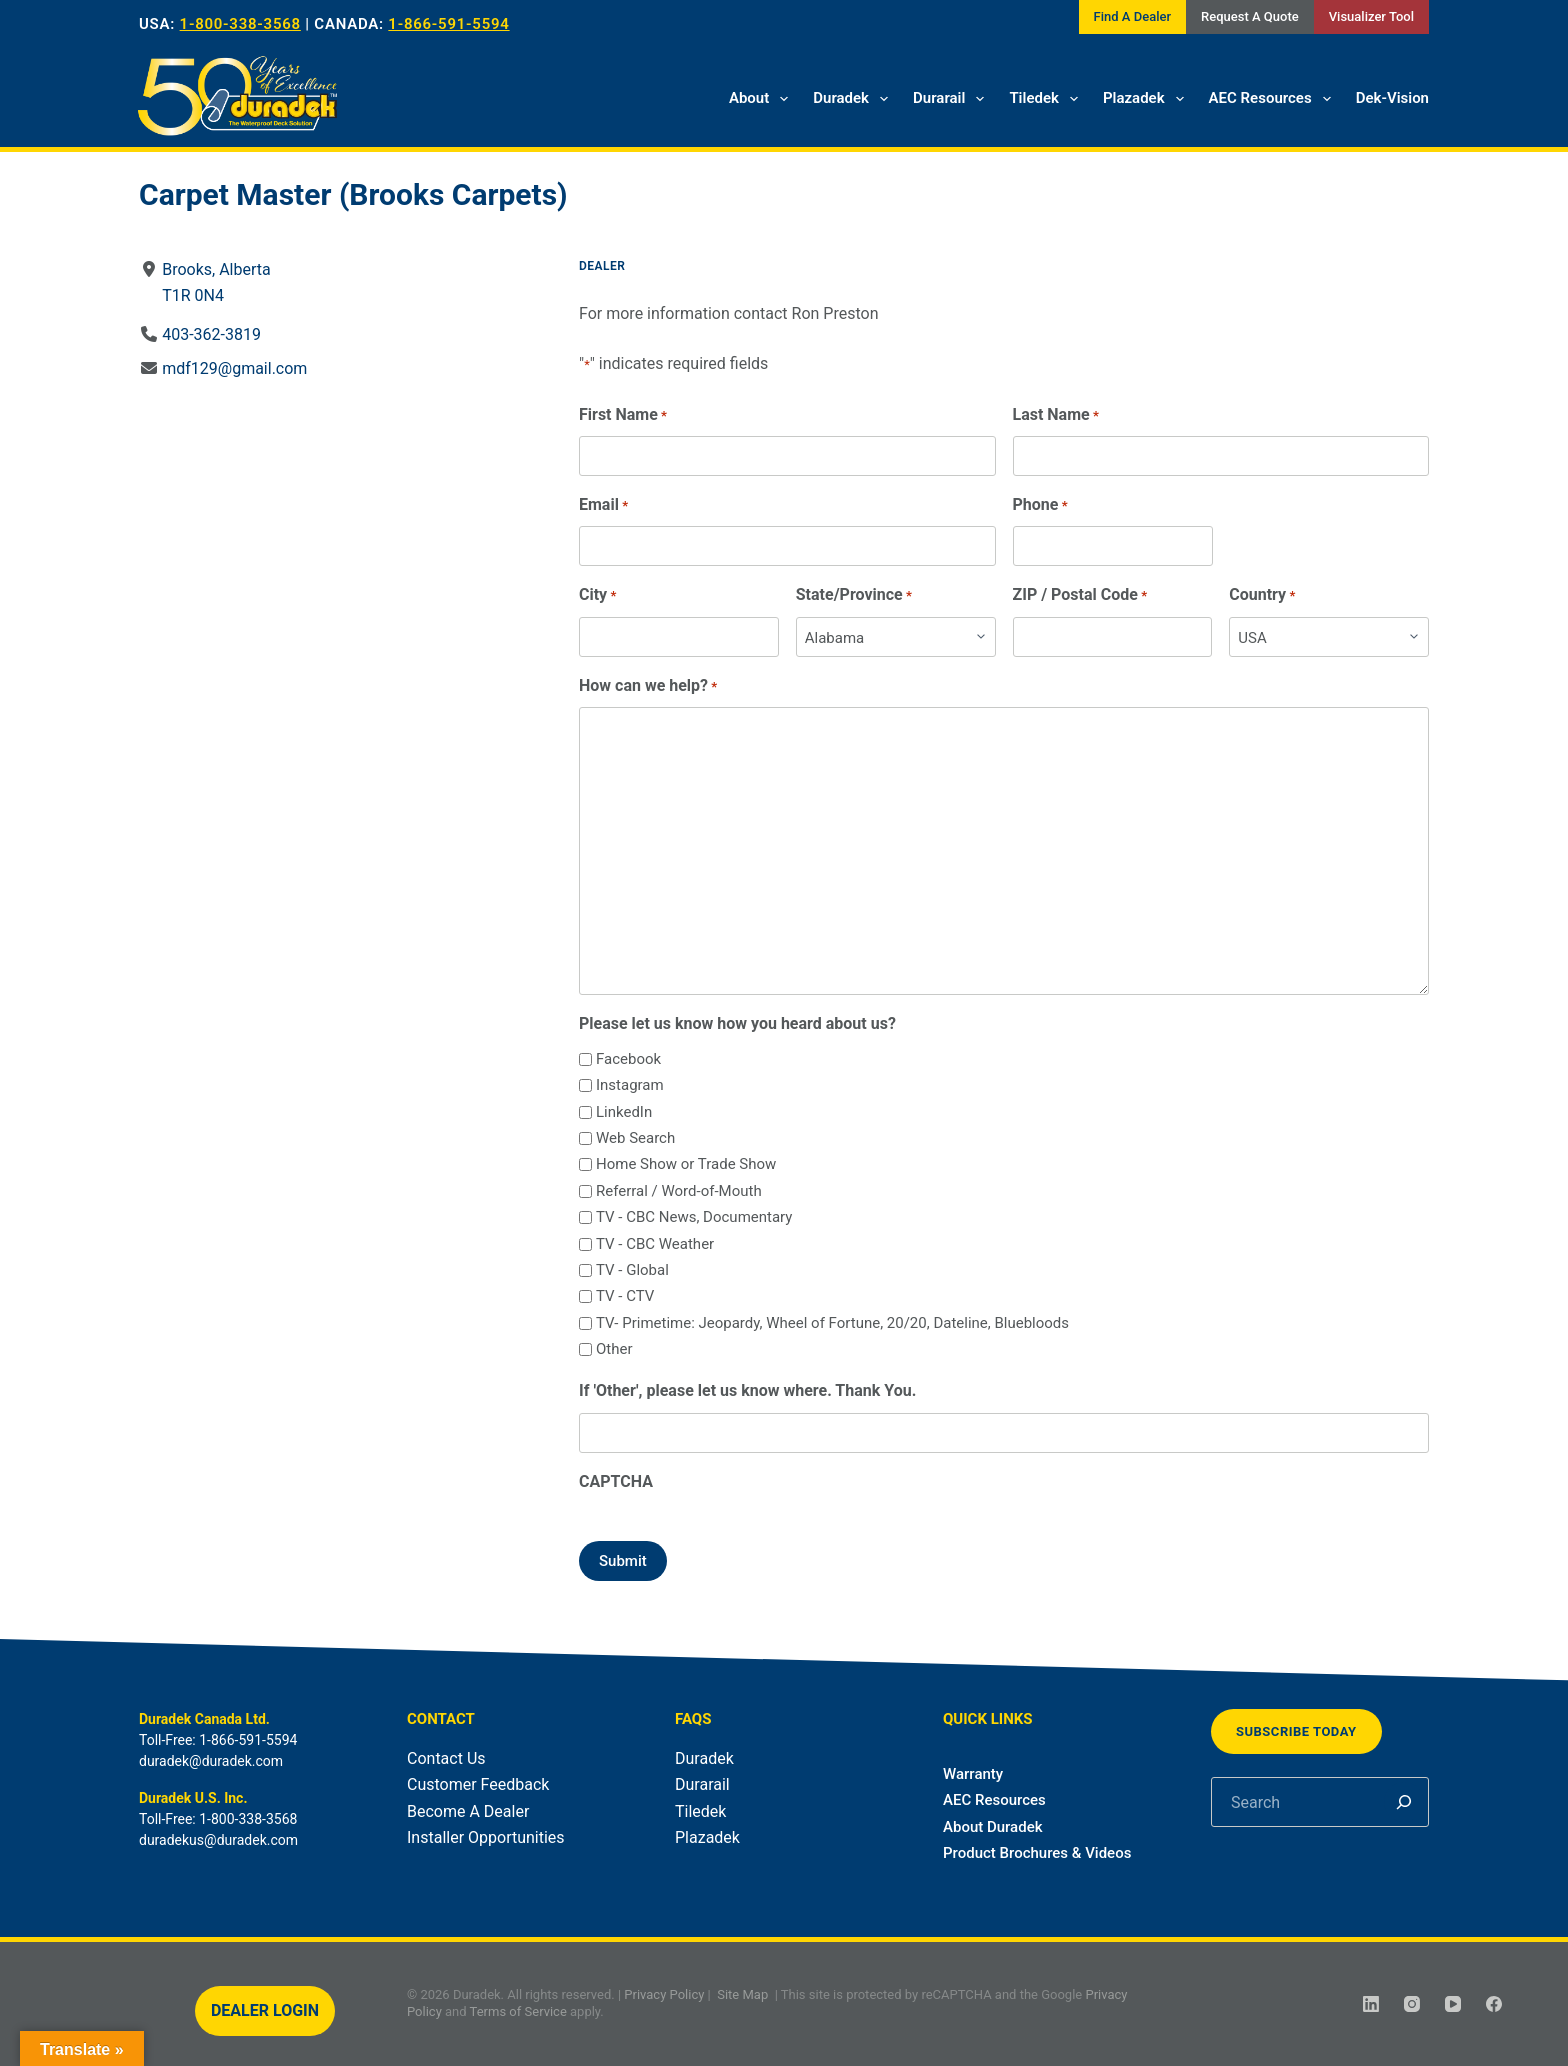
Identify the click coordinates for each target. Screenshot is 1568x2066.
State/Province (854, 595)
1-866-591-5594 (448, 24)
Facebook (628, 1059)
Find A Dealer (1132, 16)
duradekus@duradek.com (218, 1840)
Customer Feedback (478, 1784)
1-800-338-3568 (240, 24)
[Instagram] (1412, 2004)
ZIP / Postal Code (1080, 595)
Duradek (854, 99)
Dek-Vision (1392, 98)
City (597, 595)
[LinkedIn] (1371, 2004)
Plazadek (1147, 99)
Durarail (952, 99)
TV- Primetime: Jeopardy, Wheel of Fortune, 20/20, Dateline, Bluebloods (832, 1323)
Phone (1040, 505)
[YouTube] (1453, 2004)
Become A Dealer (468, 1811)
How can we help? (648, 686)
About (762, 99)
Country (1262, 595)
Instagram (630, 1085)
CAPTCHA (616, 1481)
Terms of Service (518, 2011)
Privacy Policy (664, 1994)
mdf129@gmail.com (234, 368)
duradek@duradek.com (211, 1761)
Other (614, 1349)
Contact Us (446, 1758)
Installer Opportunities (486, 1837)
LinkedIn (624, 1112)
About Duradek (993, 1827)
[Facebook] (1494, 2004)
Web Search (635, 1138)
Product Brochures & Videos (1037, 1853)
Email (603, 505)
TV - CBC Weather (655, 1244)
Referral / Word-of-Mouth (679, 1191)
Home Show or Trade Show (686, 1164)
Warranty (973, 1774)
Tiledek (1047, 99)
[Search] (1404, 1802)
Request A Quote (1250, 16)
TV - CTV (625, 1296)
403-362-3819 (211, 334)
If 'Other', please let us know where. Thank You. (747, 1390)
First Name (623, 415)
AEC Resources (1274, 99)
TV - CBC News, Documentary (694, 1217)
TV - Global (632, 1270)
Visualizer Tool (1371, 16)
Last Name (1056, 415)
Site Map (742, 1994)
